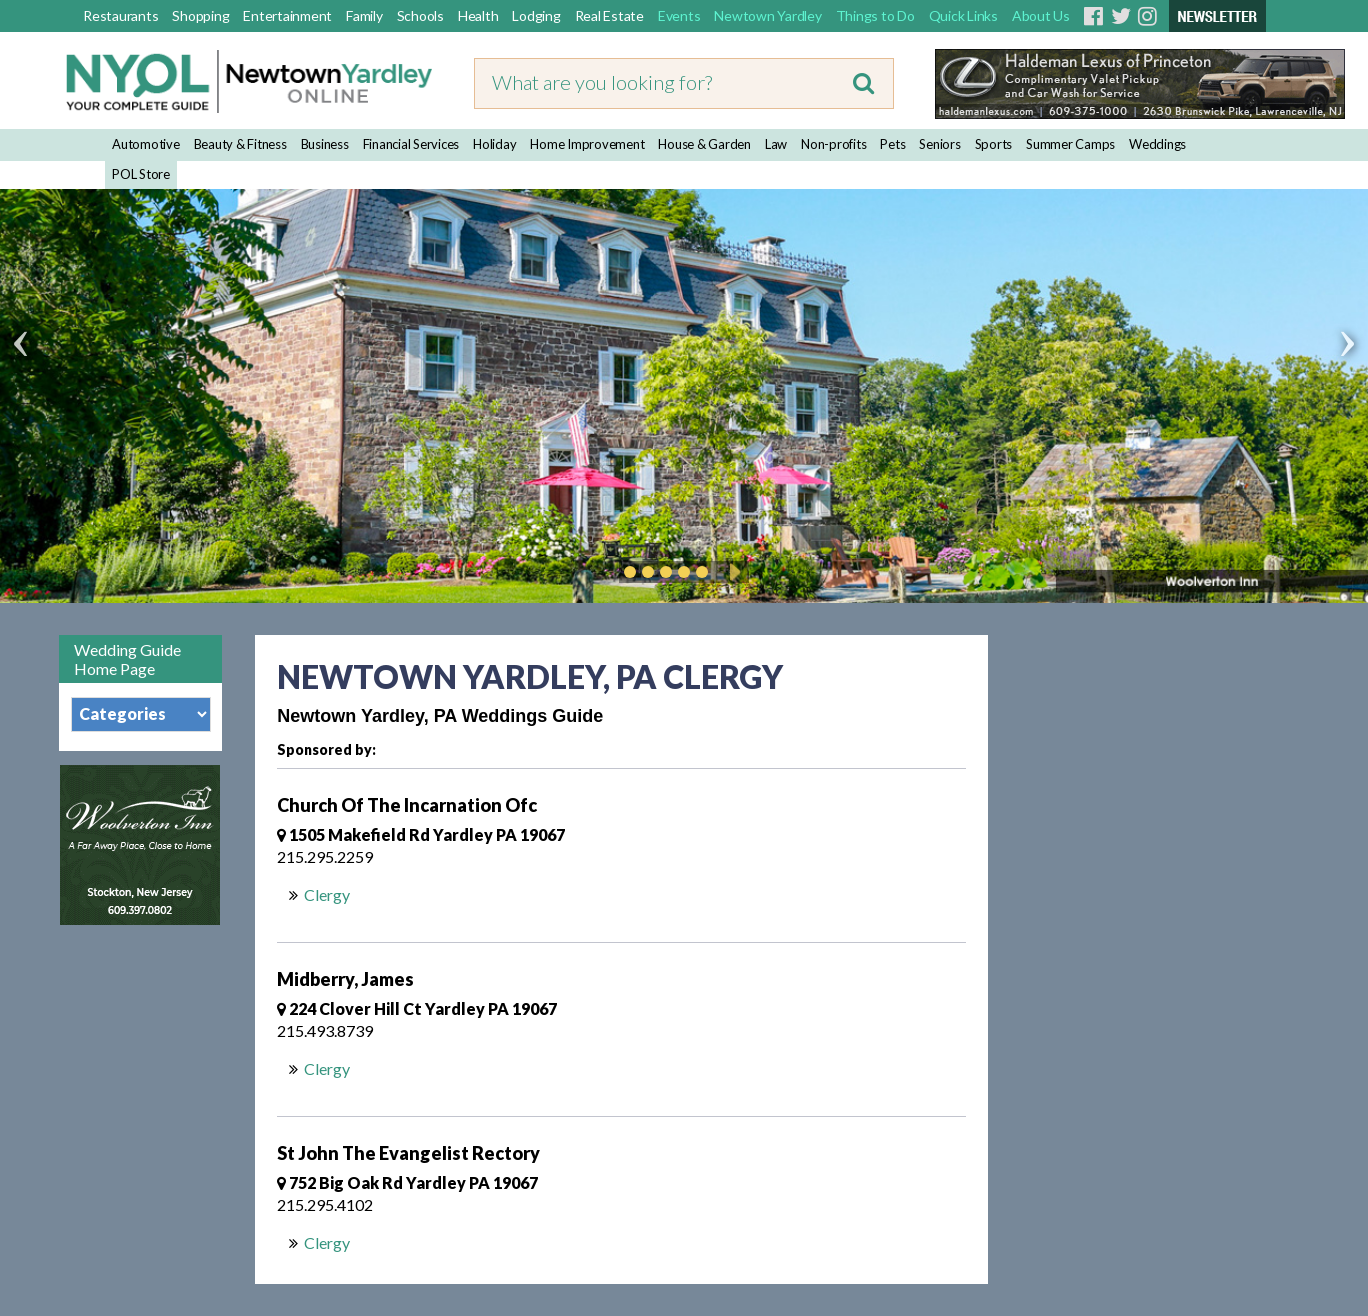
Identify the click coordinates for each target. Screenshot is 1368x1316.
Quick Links (963, 15)
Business (325, 144)
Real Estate (609, 15)
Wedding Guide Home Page (127, 659)
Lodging (536, 15)
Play (732, 572)
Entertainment (287, 15)
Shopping (200, 15)
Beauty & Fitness (240, 144)
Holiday (494, 144)
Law (776, 144)
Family (364, 15)
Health (478, 15)
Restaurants (120, 15)
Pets (892, 144)
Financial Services (411, 144)
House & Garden (704, 144)
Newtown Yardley (767, 15)
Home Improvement (587, 144)
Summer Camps (1070, 144)
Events (679, 15)
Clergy (327, 894)
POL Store (141, 174)
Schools (420, 15)
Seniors (939, 144)
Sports (994, 144)
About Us (1041, 15)
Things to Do (875, 15)
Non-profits (833, 144)
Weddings (1157, 144)
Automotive (146, 144)
